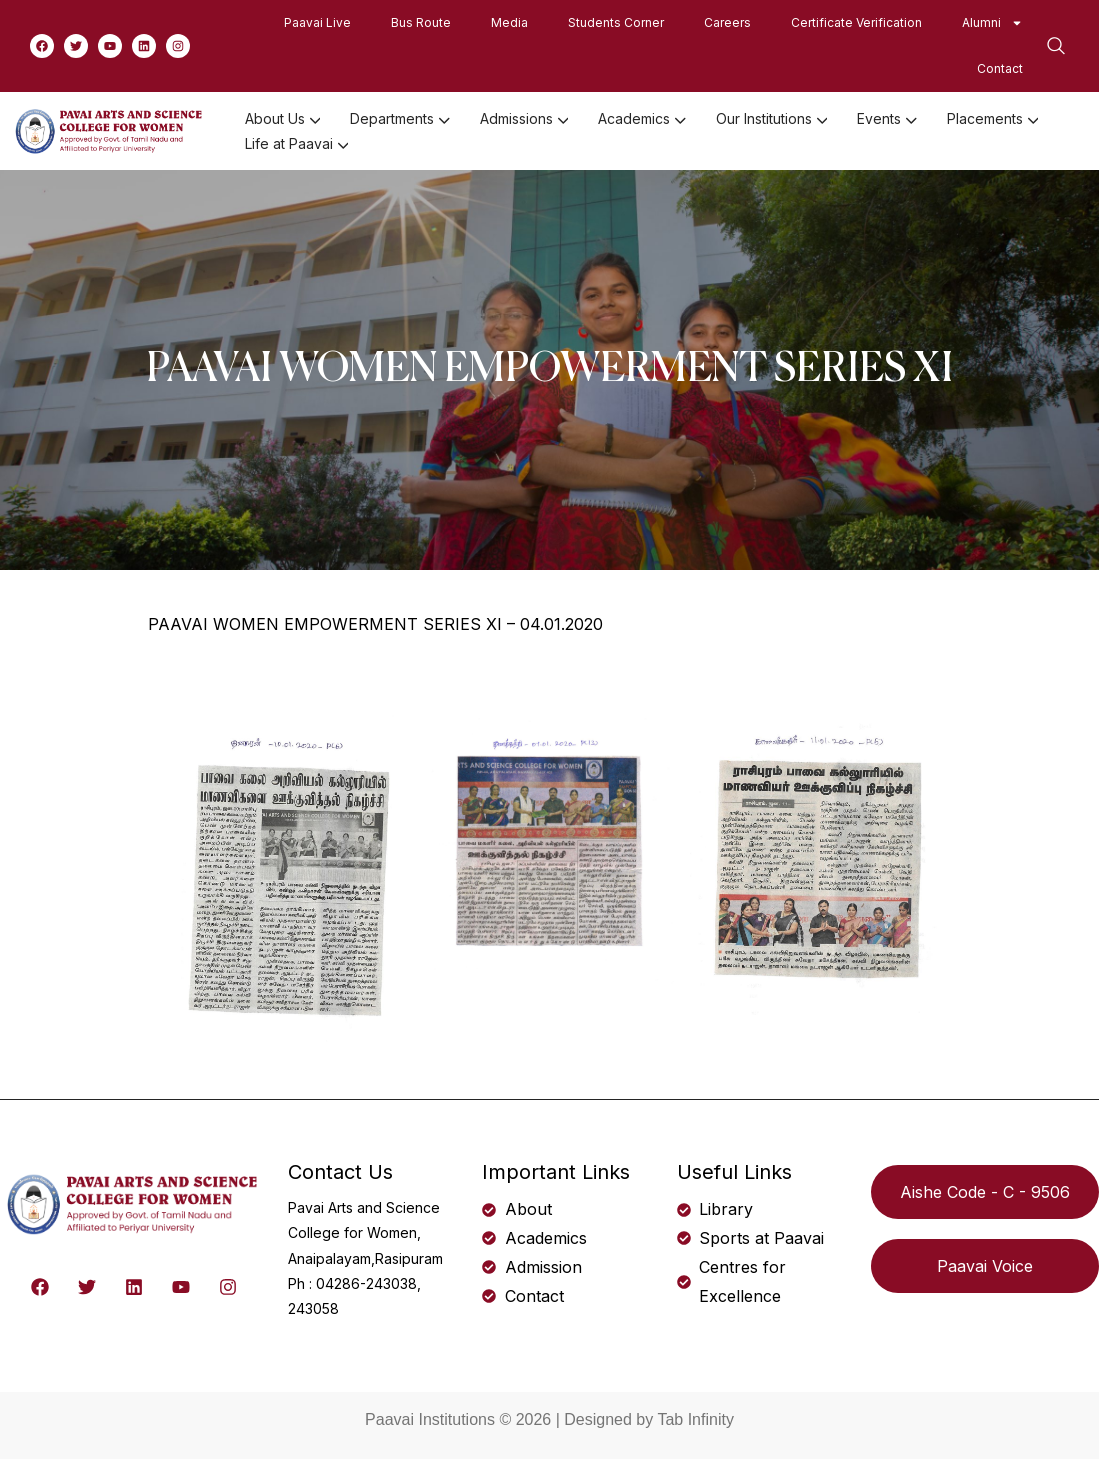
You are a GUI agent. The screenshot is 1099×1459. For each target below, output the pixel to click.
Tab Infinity (695, 1419)
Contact (1000, 68)
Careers (727, 22)
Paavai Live (317, 22)
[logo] (110, 130)
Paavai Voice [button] (985, 1266)
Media (509, 22)
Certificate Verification (856, 22)
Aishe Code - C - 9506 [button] (985, 1192)
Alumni (992, 23)
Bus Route (421, 22)
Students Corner (616, 22)
